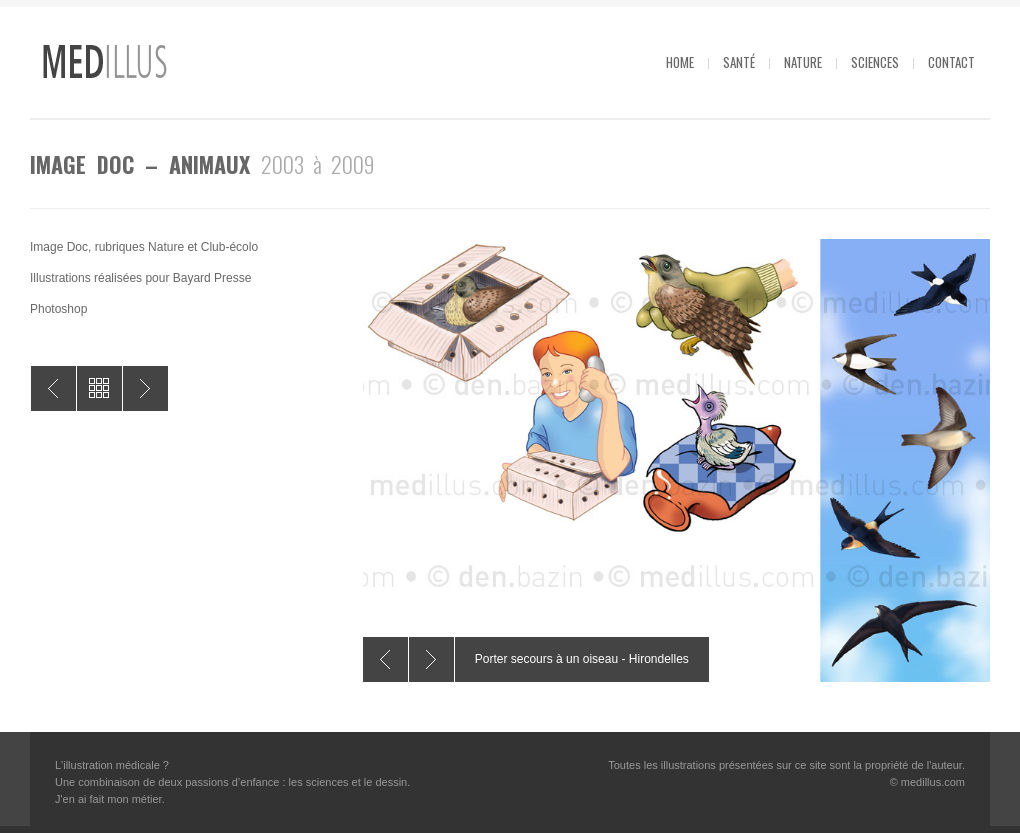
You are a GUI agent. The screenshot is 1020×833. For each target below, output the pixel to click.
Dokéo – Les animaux (53, 388)
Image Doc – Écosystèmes (145, 388)
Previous (385, 659)
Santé (739, 62)
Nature (803, 62)
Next (431, 659)
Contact (951, 62)
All (99, 388)
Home (680, 62)
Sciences (875, 62)
